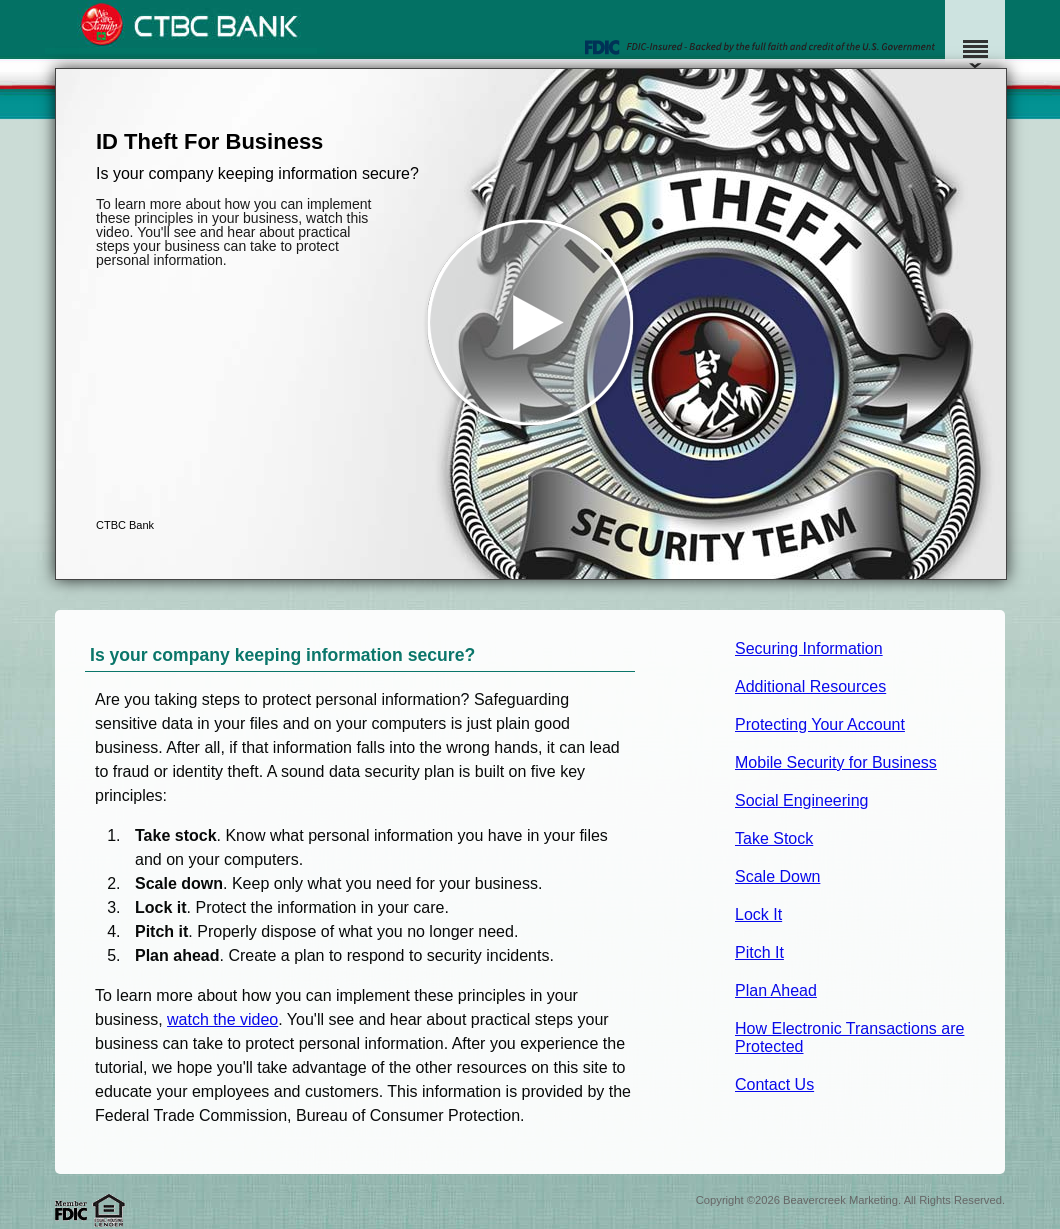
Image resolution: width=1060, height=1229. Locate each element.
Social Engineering (801, 800)
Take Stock (774, 838)
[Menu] (975, 40)
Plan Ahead (776, 990)
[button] (531, 324)
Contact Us (774, 1084)
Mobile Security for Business (836, 762)
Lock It (758, 914)
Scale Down (777, 876)
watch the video (222, 1019)
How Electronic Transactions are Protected (849, 1037)
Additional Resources (810, 686)
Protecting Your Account (820, 724)
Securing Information (809, 648)
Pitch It (759, 952)
